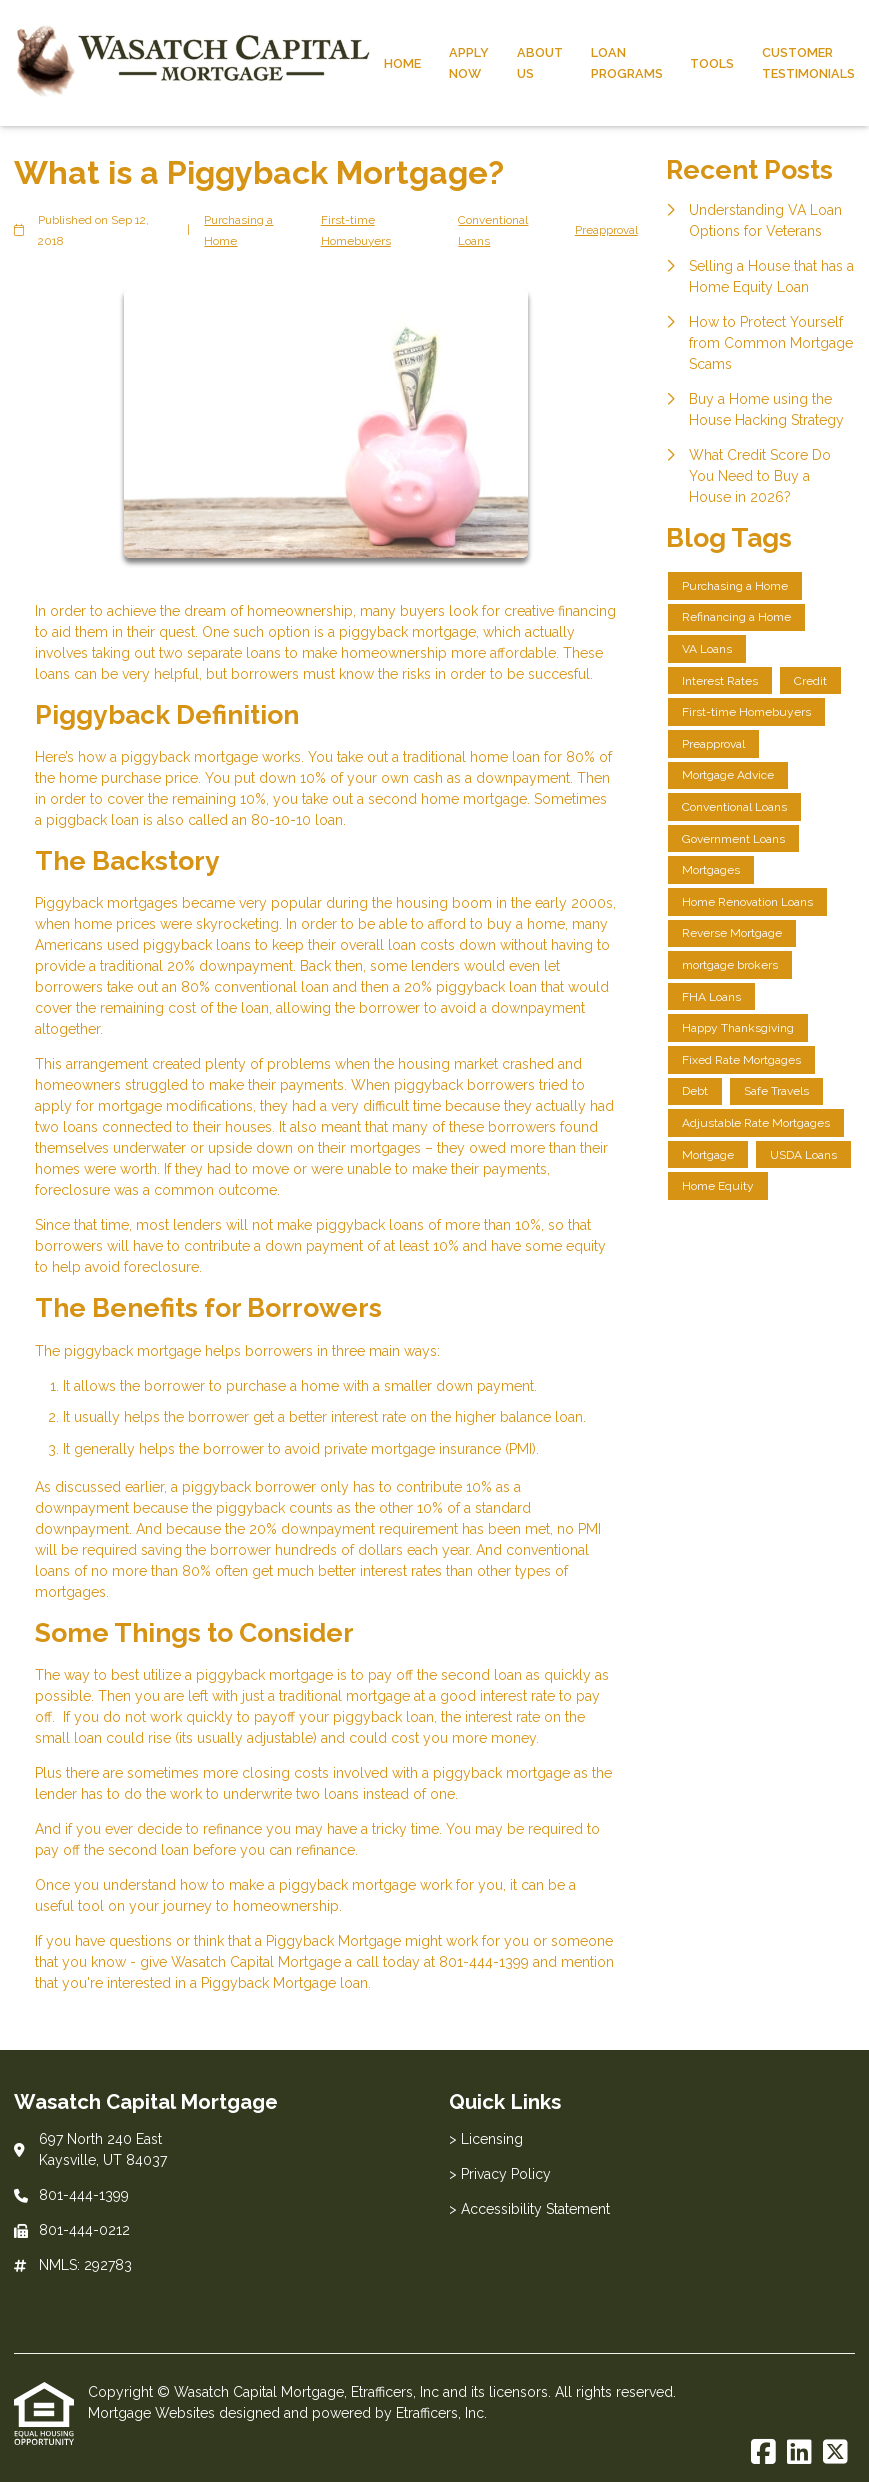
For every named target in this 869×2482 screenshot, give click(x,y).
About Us (540, 63)
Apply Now (469, 63)
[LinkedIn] (799, 2453)
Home (402, 63)
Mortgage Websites (153, 2413)
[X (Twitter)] (835, 2453)
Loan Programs (627, 63)
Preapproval (606, 230)
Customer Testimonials (808, 63)
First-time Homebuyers (356, 230)
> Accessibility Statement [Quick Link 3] (529, 2209)
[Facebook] (763, 2453)
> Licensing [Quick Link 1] (486, 2139)
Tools (712, 63)
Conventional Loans (493, 230)
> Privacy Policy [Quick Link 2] (500, 2174)
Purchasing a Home (238, 230)
